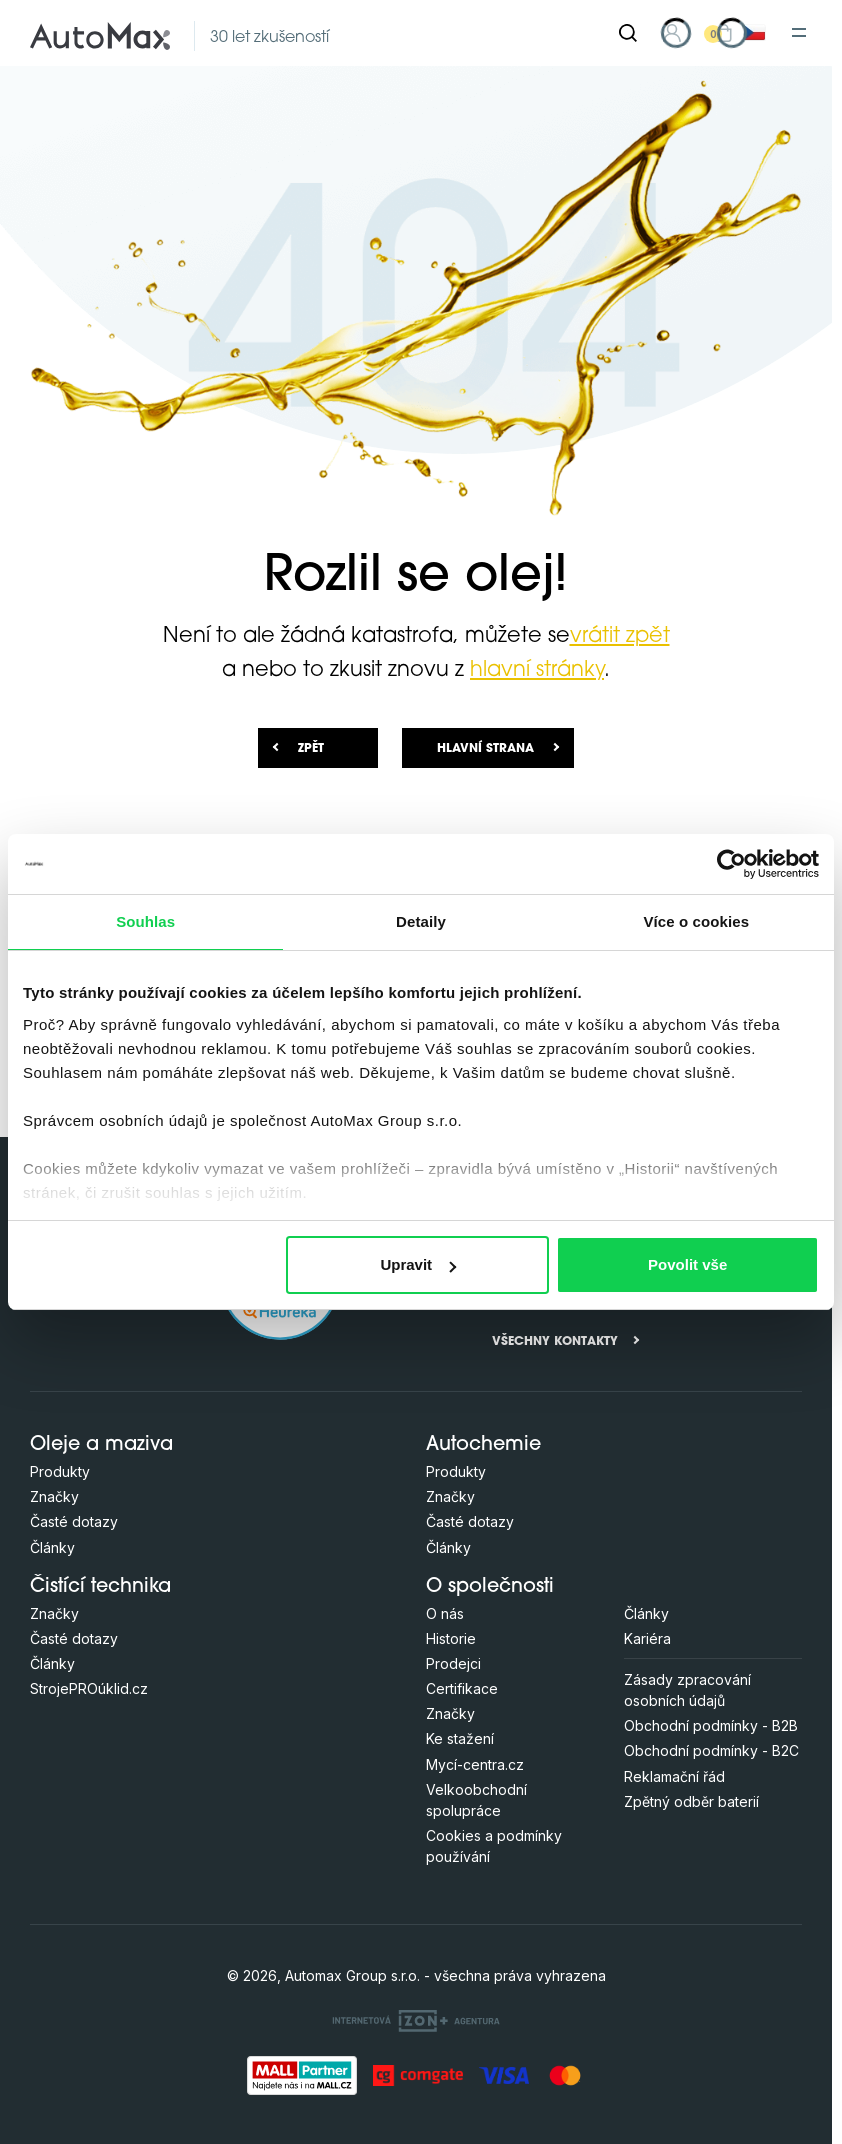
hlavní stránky (537, 670)
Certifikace (462, 1688)
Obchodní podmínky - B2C (711, 1750)
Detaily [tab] (421, 921)
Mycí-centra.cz (475, 1764)
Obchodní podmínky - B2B (711, 1725)
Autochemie (483, 1445)
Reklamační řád (674, 1776)
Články (52, 1547)
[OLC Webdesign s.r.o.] (416, 2019)
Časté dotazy (74, 1521)
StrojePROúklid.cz (89, 1688)
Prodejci (453, 1663)
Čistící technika (100, 1587)
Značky (54, 1496)
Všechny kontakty (555, 1342)
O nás (445, 1613)
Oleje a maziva (101, 1445)
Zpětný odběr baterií (691, 1801)
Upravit (418, 1264)
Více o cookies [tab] (697, 921)
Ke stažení (460, 1738)
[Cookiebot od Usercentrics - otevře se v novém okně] (731, 864)
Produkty (60, 1471)
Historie (451, 1638)
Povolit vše (687, 1264)
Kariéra (647, 1638)
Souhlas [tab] (145, 921)
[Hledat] (628, 33)
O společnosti (490, 1587)
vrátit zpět (620, 636)
